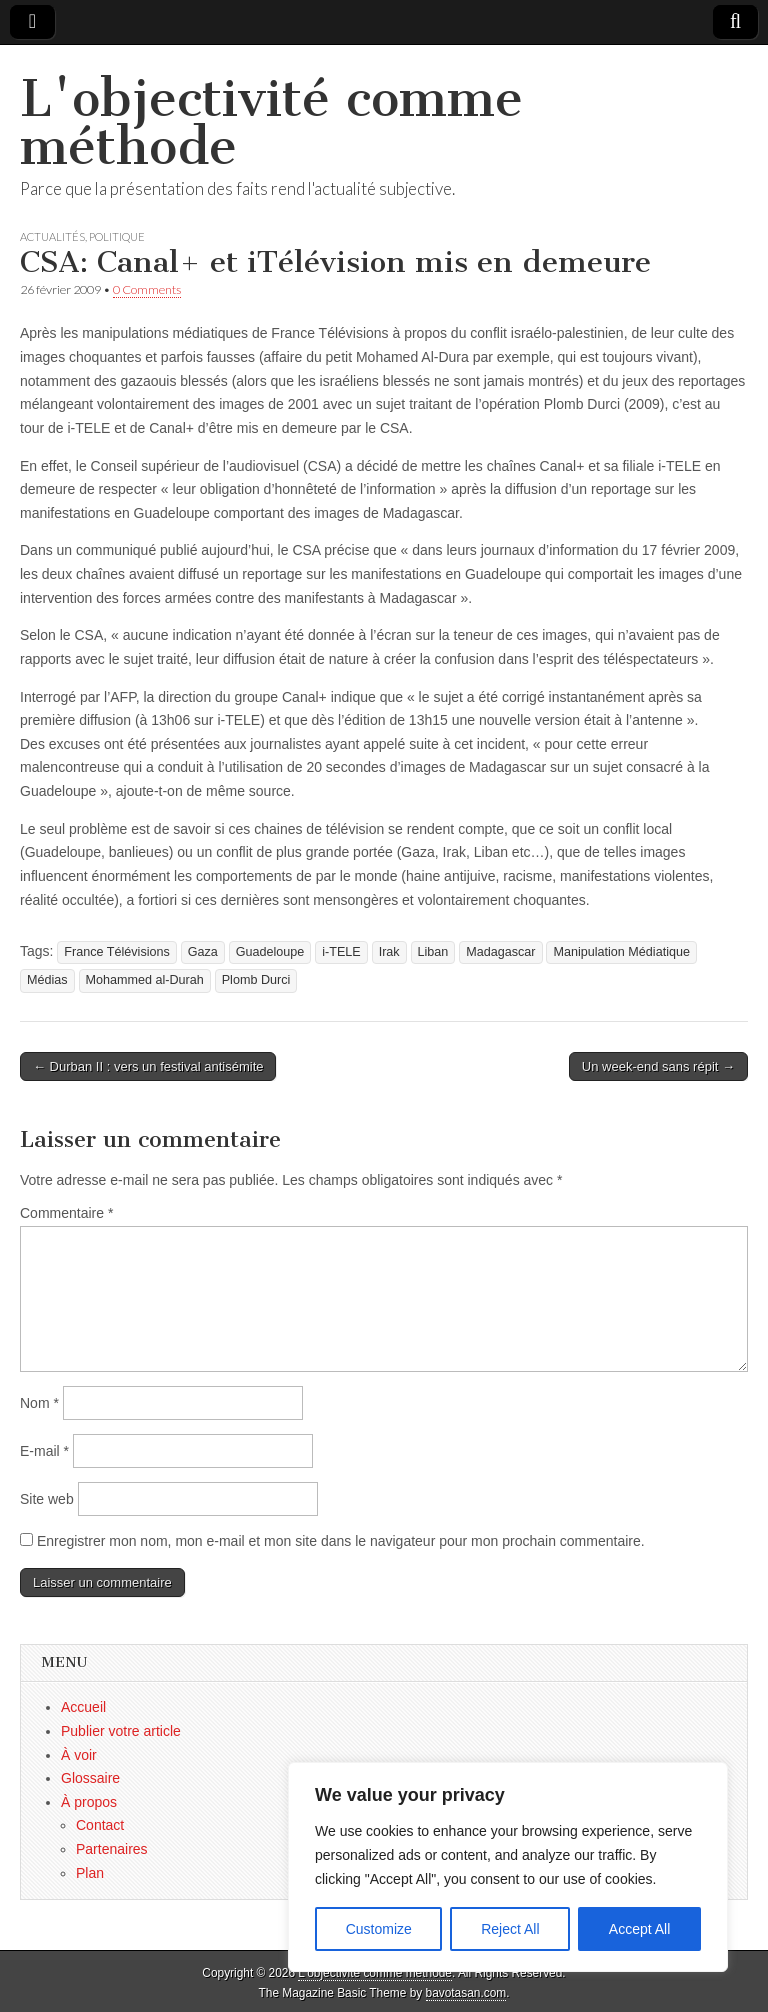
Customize (379, 1929)
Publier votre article (121, 1731)
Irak (389, 952)
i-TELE (341, 952)
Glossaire (90, 1778)
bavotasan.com (466, 1993)
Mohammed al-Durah (145, 980)
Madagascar (500, 952)
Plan (90, 1873)
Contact (100, 1825)
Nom (39, 1403)
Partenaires (112, 1849)
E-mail (44, 1451)
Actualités (52, 236)
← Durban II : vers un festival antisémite (148, 1066)
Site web (47, 1499)
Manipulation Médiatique (621, 952)
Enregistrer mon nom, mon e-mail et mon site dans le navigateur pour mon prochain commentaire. (341, 1541)
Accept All (639, 1929)
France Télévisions (116, 952)
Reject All (510, 1929)
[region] (508, 1867)
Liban (433, 952)
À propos (89, 1802)
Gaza (203, 952)
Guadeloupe (270, 952)
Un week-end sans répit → (658, 1066)
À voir (79, 1755)
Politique (117, 236)
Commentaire (66, 1213)
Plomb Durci (256, 980)
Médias (47, 980)
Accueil (83, 1707)
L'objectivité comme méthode (271, 122)
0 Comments (147, 289)
